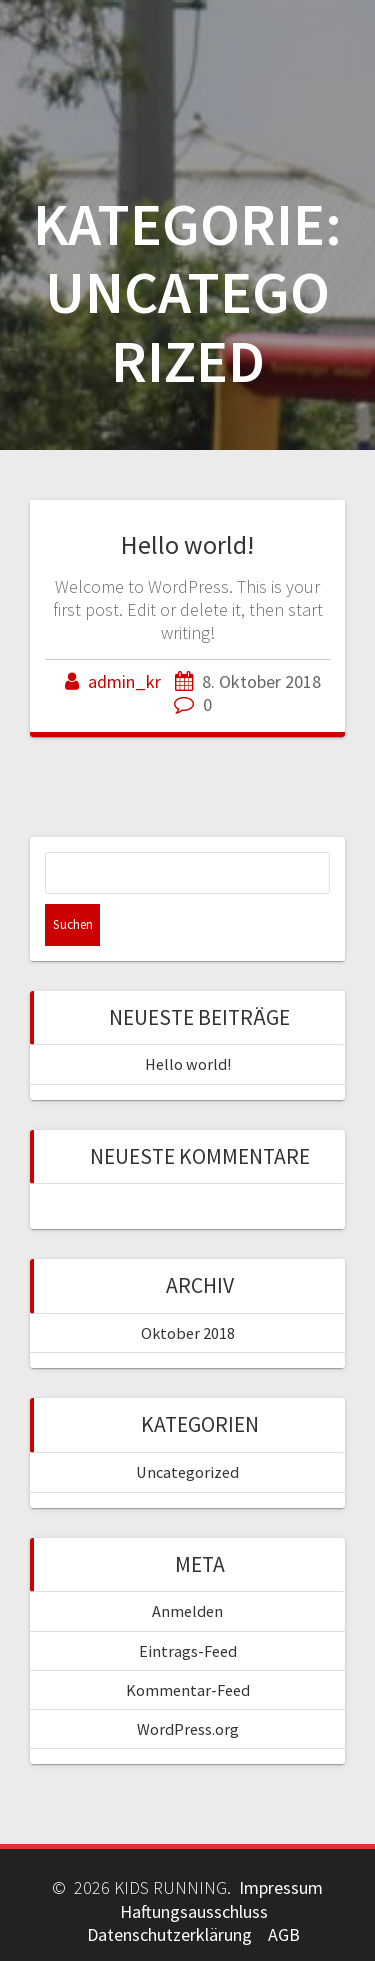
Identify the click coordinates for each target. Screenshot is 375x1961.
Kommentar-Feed (188, 1690)
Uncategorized (187, 1472)
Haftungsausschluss (194, 1911)
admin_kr (124, 681)
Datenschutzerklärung (169, 1934)
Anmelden (187, 1611)
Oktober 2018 (188, 1333)
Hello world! (187, 544)
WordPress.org (188, 1729)
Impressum (281, 1887)
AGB (284, 1934)
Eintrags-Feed (188, 1651)
